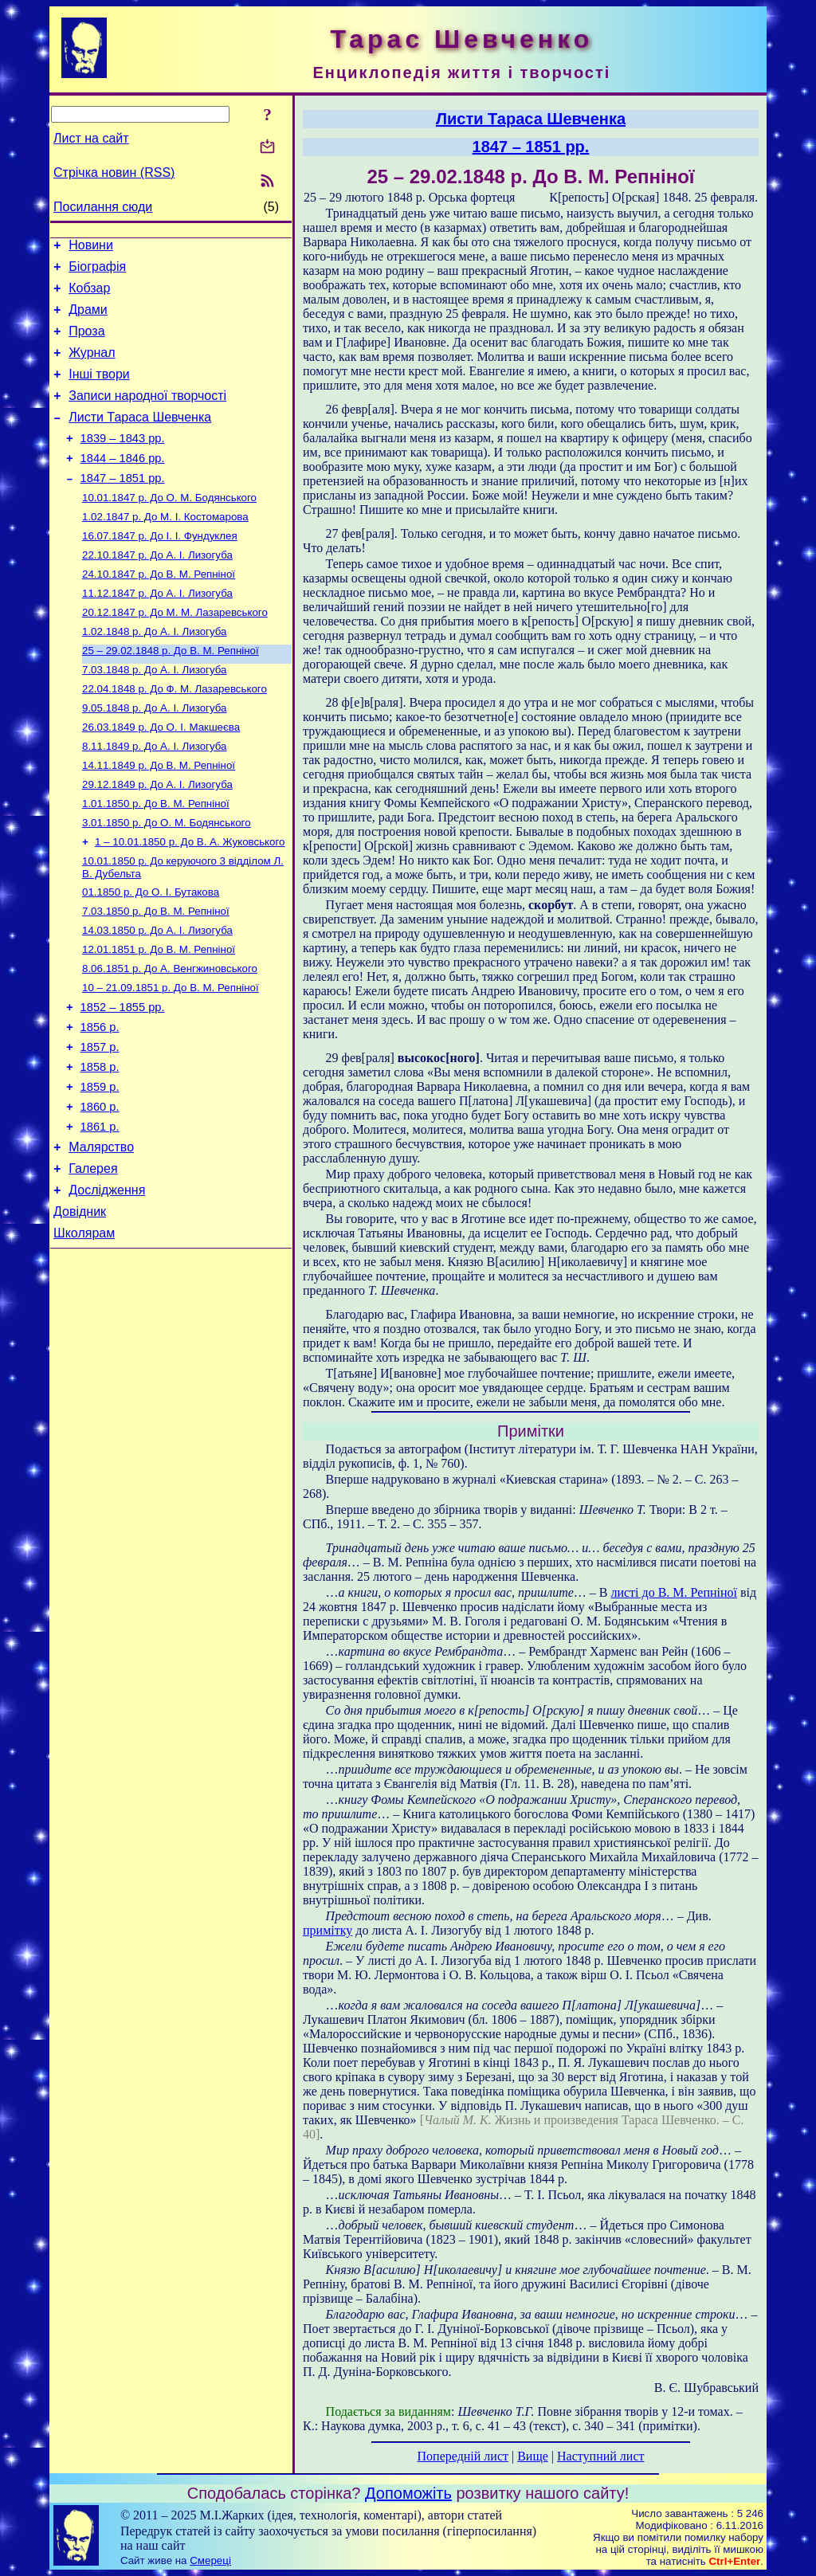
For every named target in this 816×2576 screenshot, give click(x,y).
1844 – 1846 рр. (122, 484)
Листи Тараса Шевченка (140, 438)
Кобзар (89, 295)
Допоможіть (408, 2493)
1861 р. (100, 1213)
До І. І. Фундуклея (159, 569)
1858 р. (100, 1146)
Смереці (210, 2560)
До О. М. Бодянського (169, 528)
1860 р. (100, 1191)
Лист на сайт (91, 138)
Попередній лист (463, 2456)
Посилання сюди (102, 207)
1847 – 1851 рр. (122, 506)
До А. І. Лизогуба (157, 590)
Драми (88, 319)
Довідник (79, 1308)
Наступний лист (600, 2456)
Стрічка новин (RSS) (114, 172)
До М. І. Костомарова (165, 549)
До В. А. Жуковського (189, 901)
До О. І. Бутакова (150, 954)
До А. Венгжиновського (169, 1037)
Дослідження (107, 1284)
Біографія (97, 271)
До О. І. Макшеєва (161, 776)
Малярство (101, 1236)
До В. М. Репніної (158, 611)
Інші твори (99, 391)
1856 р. (100, 1102)
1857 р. (100, 1124)
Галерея (93, 1260)
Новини (91, 247)
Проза (86, 343)
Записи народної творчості (147, 414)
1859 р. (100, 1169)
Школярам (84, 1332)
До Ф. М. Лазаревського (174, 735)
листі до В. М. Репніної (673, 1592)
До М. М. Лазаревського (175, 652)
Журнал (92, 367)
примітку (327, 1930)
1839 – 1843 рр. (122, 462)
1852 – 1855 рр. (122, 1079)
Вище (532, 2456)
